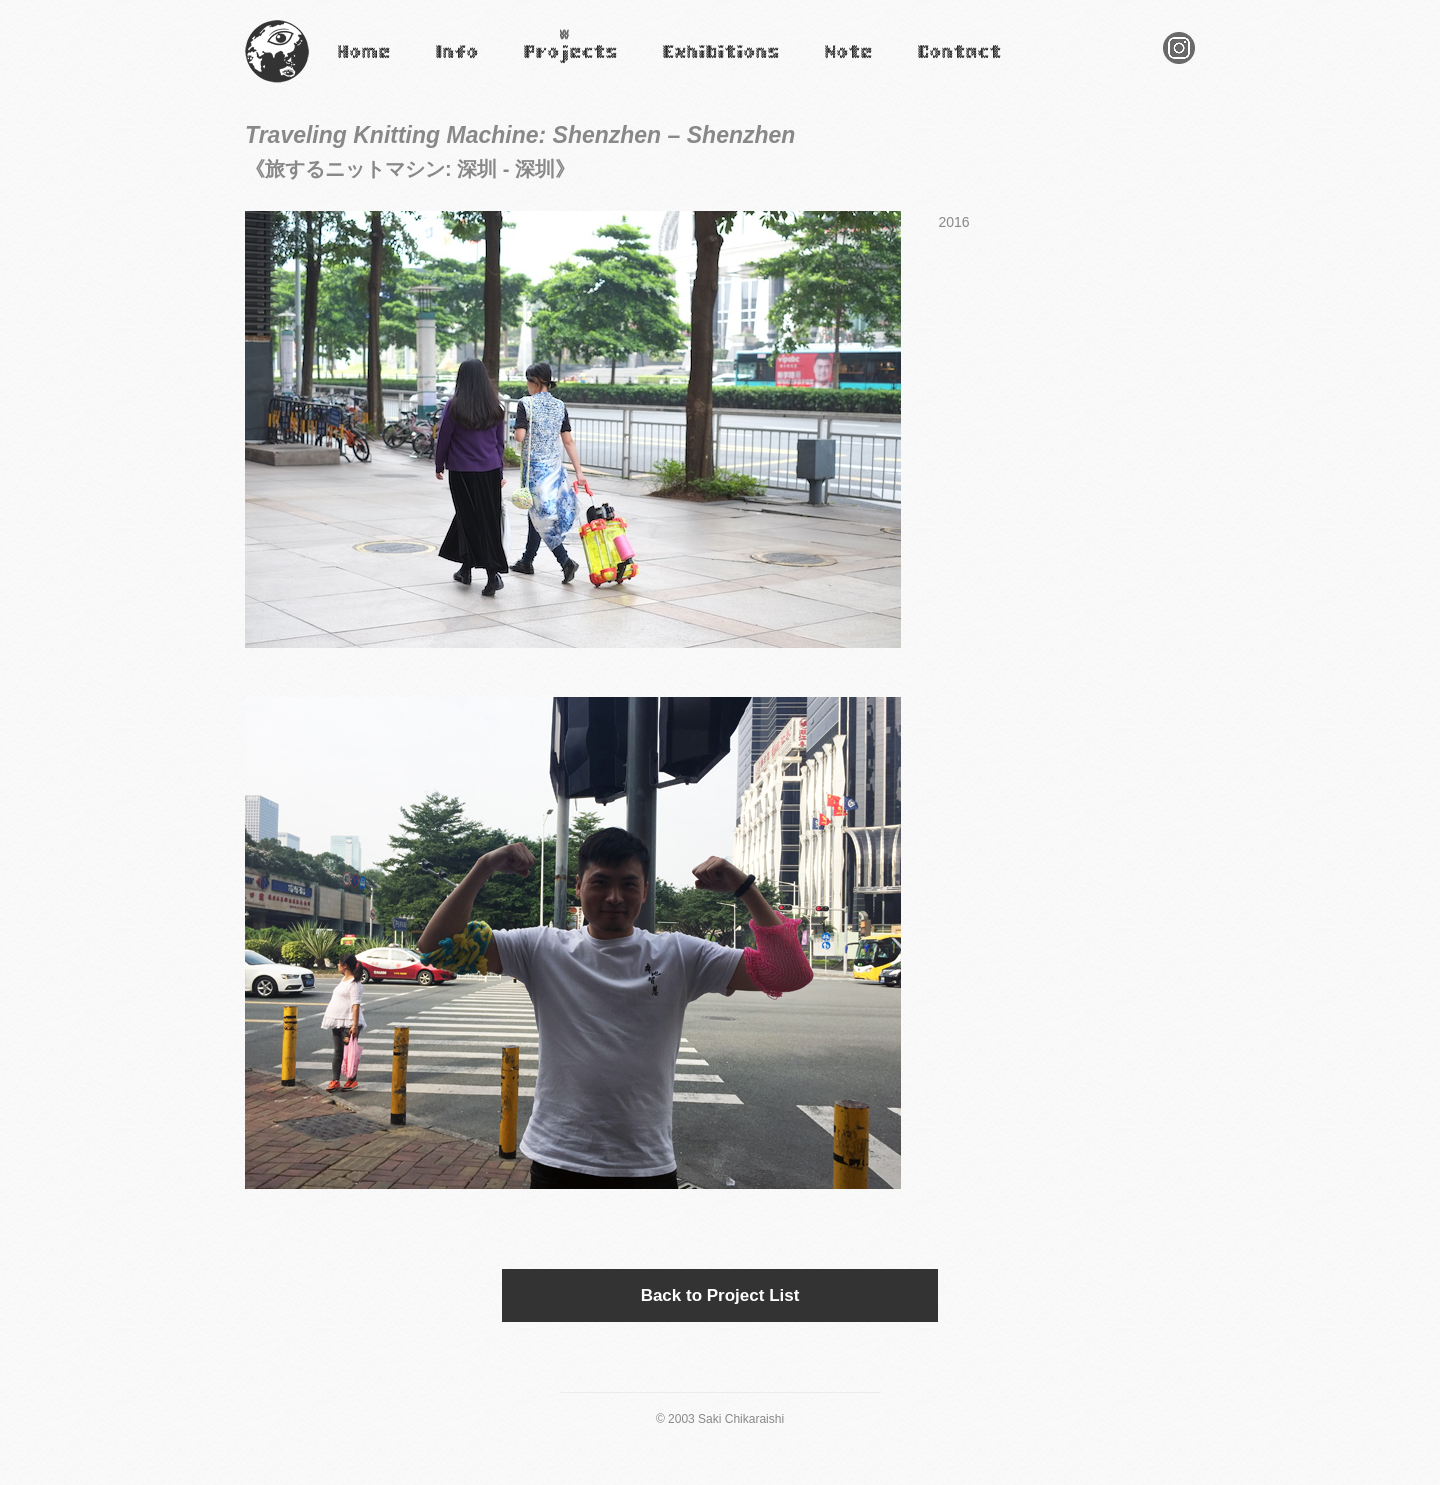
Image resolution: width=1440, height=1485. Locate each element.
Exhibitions (693, 65)
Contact (938, 65)
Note (836, 65)
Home (352, 65)
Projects (545, 65)
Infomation (456, 65)
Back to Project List (720, 1295)
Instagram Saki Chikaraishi (1179, 63)
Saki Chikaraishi (277, 83)
